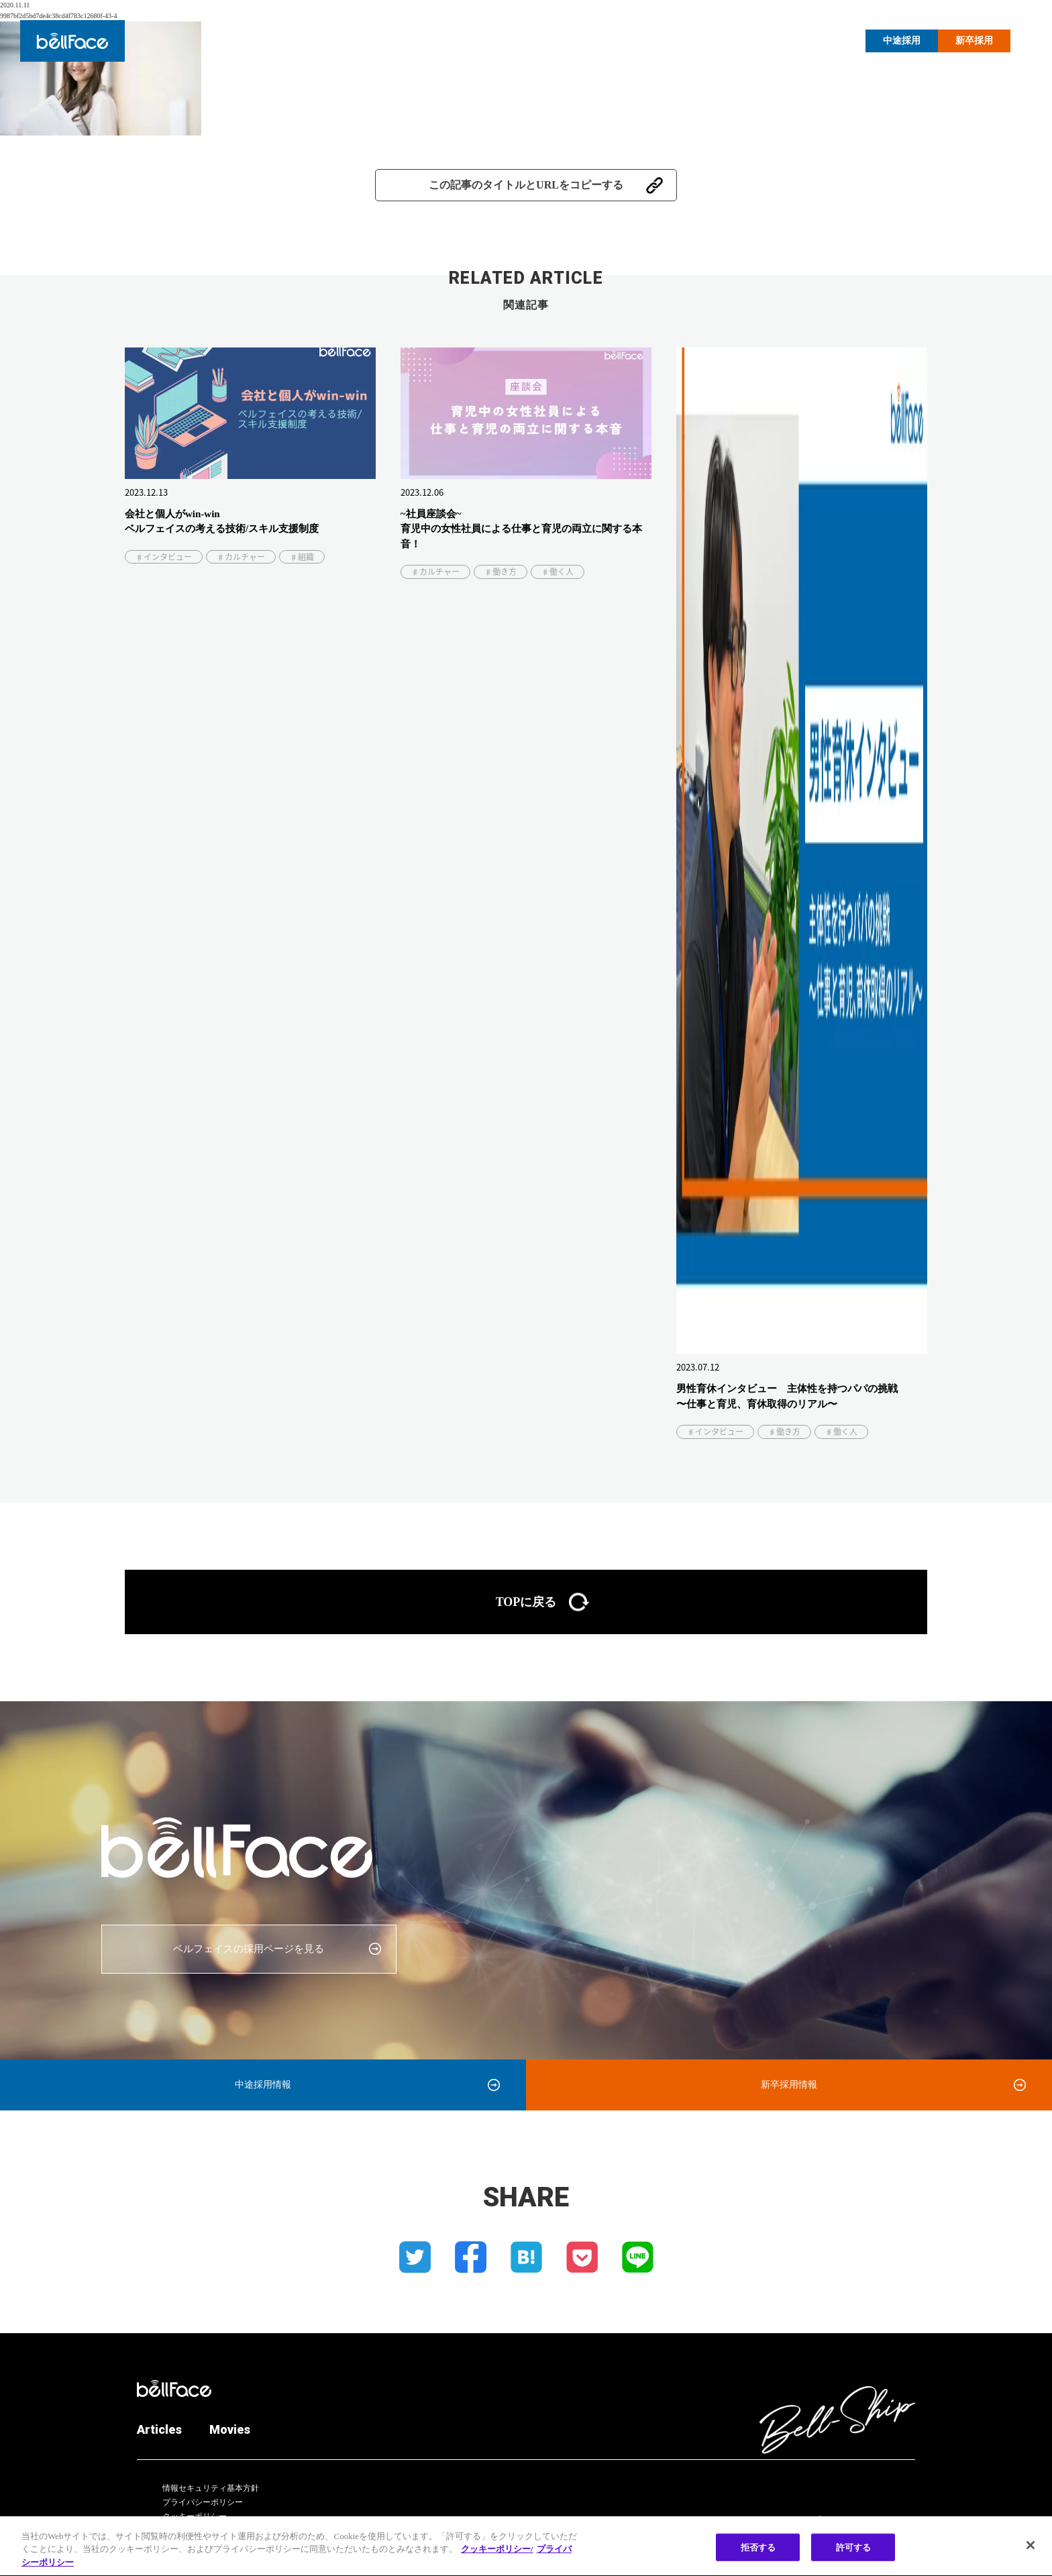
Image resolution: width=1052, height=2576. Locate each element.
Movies (826, 39)
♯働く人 (557, 572)
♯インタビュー (164, 557)
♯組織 (302, 557)
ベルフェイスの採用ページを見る (248, 1948)
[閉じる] (1030, 2552)
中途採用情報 (263, 2085)
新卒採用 (974, 41)
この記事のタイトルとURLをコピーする (526, 185)
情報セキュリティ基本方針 (210, 2488)
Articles (772, 39)
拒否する (758, 2555)
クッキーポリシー (194, 2516)
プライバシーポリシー (202, 2502)
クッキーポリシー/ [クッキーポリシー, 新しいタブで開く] (497, 2558)
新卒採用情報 (789, 2085)
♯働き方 (500, 572)
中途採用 (901, 41)
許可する (854, 2555)
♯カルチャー (241, 557)
